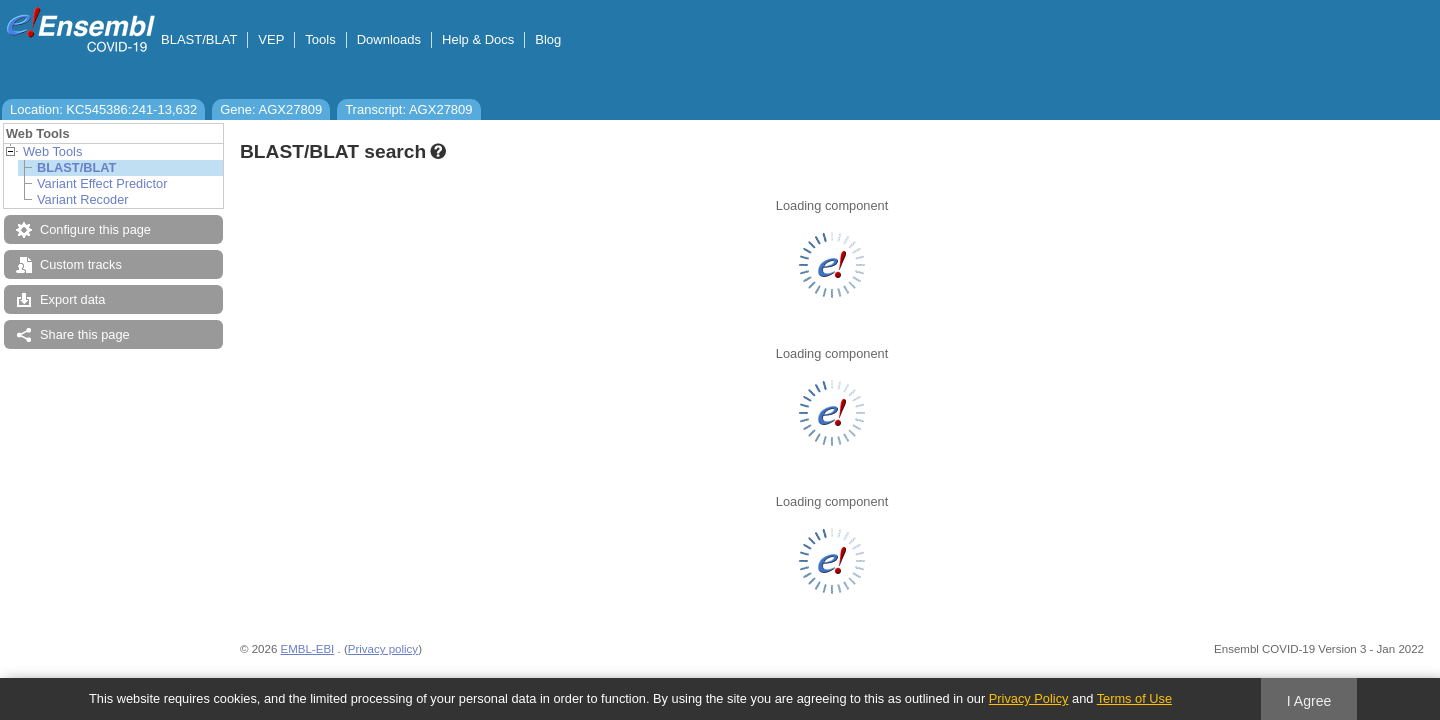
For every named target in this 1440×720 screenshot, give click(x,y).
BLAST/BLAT (199, 39)
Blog (548, 39)
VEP (271, 39)
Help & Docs (478, 39)
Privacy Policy (1029, 698)
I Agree (1309, 701)
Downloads (389, 39)
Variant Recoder (83, 199)
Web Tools (52, 151)
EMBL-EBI (308, 649)
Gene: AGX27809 (271, 109)
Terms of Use (1134, 698)
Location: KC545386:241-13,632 (103, 109)
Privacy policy (383, 649)
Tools (320, 39)
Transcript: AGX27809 (408, 109)
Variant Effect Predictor (102, 183)
